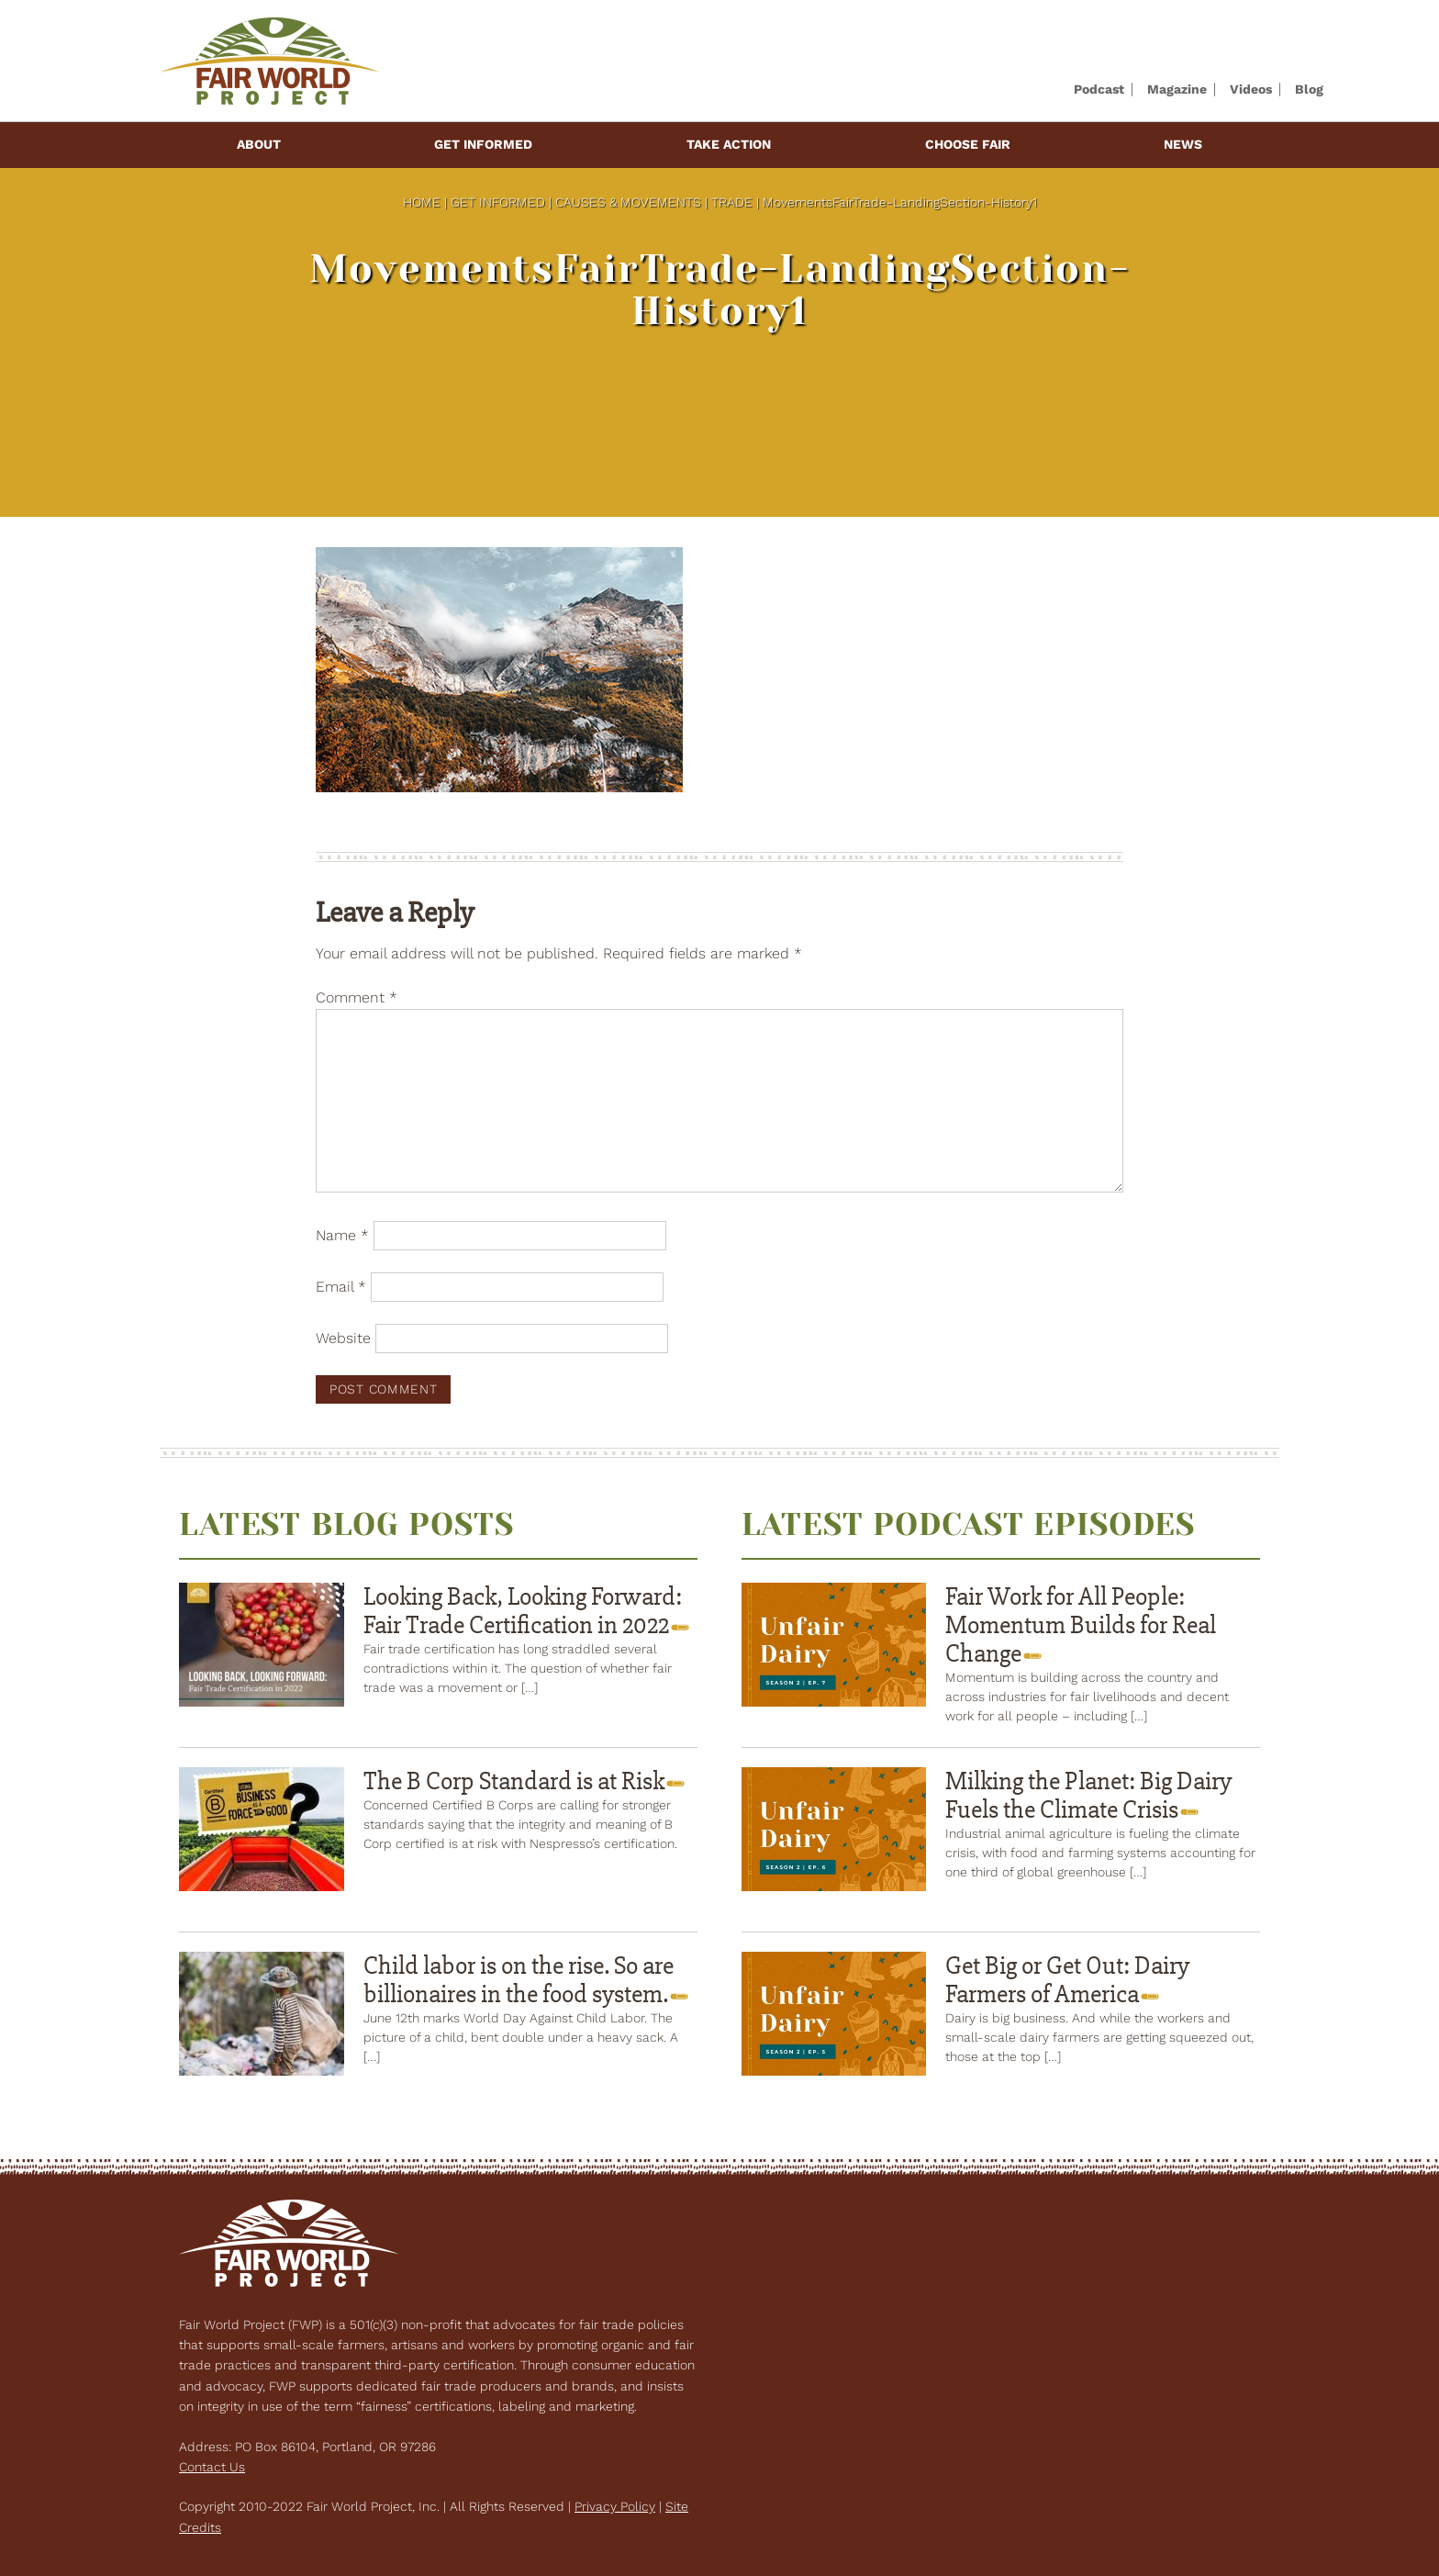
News (1183, 144)
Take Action (728, 144)
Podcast (1099, 89)
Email (341, 1286)
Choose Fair (967, 144)
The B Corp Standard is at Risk (516, 1781)
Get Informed (483, 144)
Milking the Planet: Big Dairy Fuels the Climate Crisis (1088, 1795)
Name (342, 1235)
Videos (1251, 89)
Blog (1309, 89)
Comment (356, 997)
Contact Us (212, 2466)
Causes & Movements (628, 202)
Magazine (1177, 89)
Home (422, 202)
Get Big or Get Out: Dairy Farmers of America (1067, 1980)
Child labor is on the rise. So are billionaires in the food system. (518, 1980)
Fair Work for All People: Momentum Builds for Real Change (1080, 1625)
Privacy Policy (614, 2506)
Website (343, 1338)
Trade (732, 202)
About (259, 144)
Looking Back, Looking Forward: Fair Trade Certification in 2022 (522, 1611)
